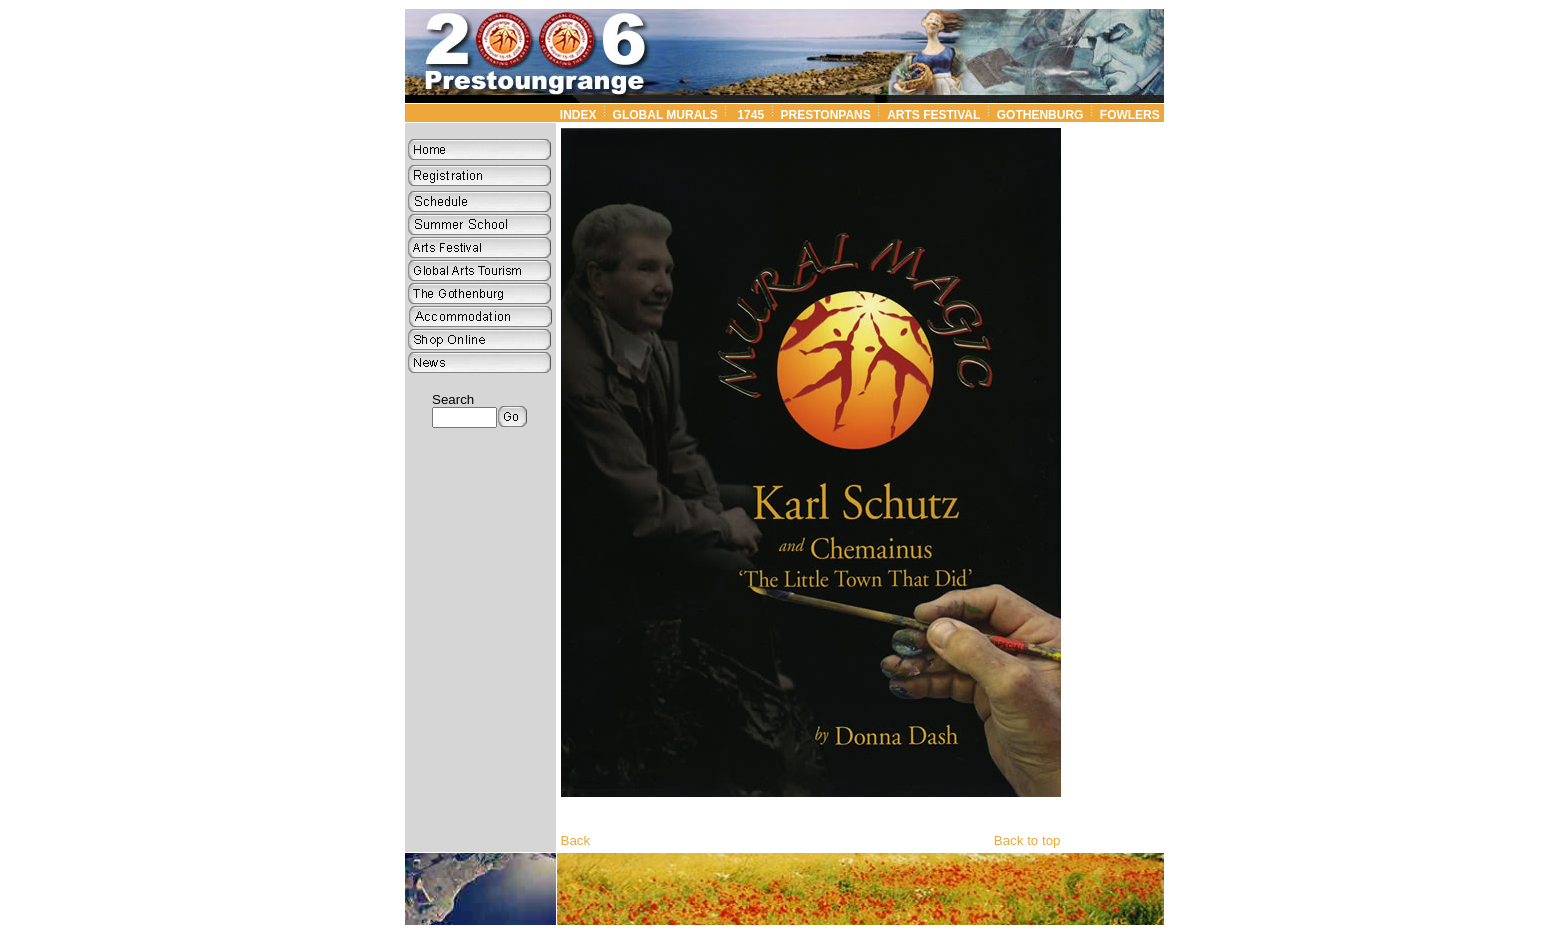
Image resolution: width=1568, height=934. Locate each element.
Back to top (1027, 840)
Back (576, 840)
